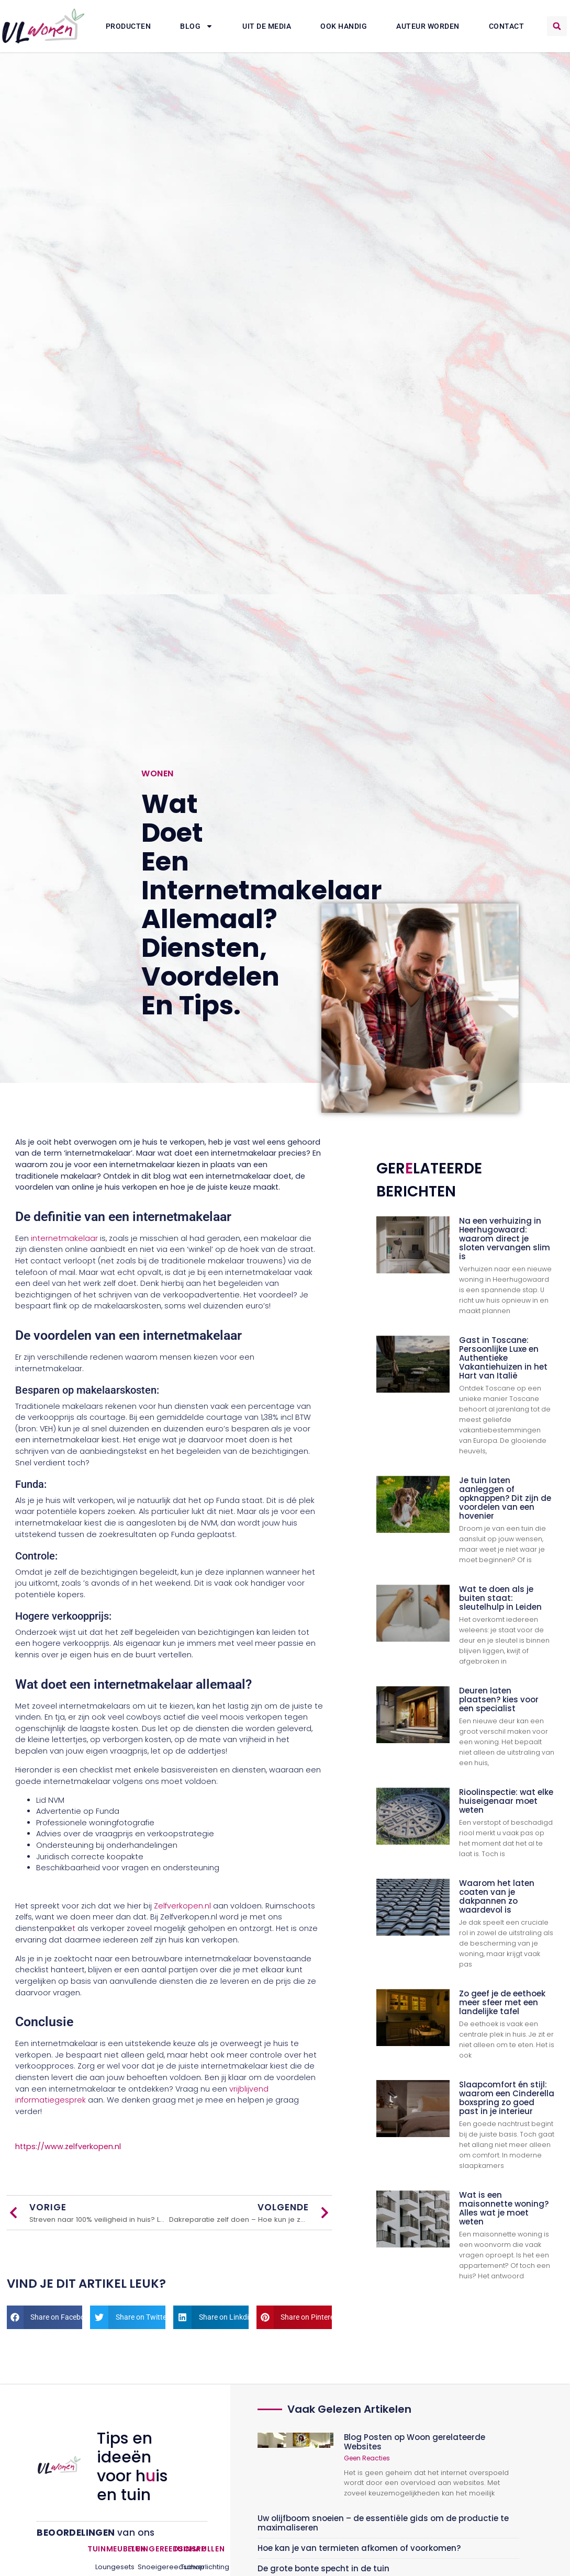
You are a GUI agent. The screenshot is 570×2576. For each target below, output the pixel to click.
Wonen (157, 773)
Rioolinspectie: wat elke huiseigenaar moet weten (506, 1801)
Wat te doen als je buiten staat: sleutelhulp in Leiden (500, 1598)
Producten (128, 26)
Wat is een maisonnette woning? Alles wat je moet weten (504, 2208)
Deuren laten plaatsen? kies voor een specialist (499, 1699)
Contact (506, 26)
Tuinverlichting (190, 2567)
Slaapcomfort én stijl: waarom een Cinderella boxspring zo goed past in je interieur (506, 2098)
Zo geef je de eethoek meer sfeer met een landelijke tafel (502, 2002)
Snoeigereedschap (147, 2567)
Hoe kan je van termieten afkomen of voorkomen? (359, 2548)
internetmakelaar (63, 1238)
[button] (557, 26)
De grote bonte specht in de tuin (323, 2568)
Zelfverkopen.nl (183, 1906)
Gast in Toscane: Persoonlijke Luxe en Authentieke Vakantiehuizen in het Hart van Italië (503, 1358)
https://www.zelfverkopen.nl (68, 2146)
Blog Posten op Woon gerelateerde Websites (414, 2442)
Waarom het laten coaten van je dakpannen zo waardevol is (496, 1896)
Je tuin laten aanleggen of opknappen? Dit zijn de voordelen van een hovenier (505, 1498)
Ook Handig (343, 26)
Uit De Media (266, 26)
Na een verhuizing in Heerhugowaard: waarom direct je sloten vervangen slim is (504, 1238)
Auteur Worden (428, 26)
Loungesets (104, 2567)
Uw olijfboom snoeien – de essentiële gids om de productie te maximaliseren (383, 2523)
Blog (196, 26)
